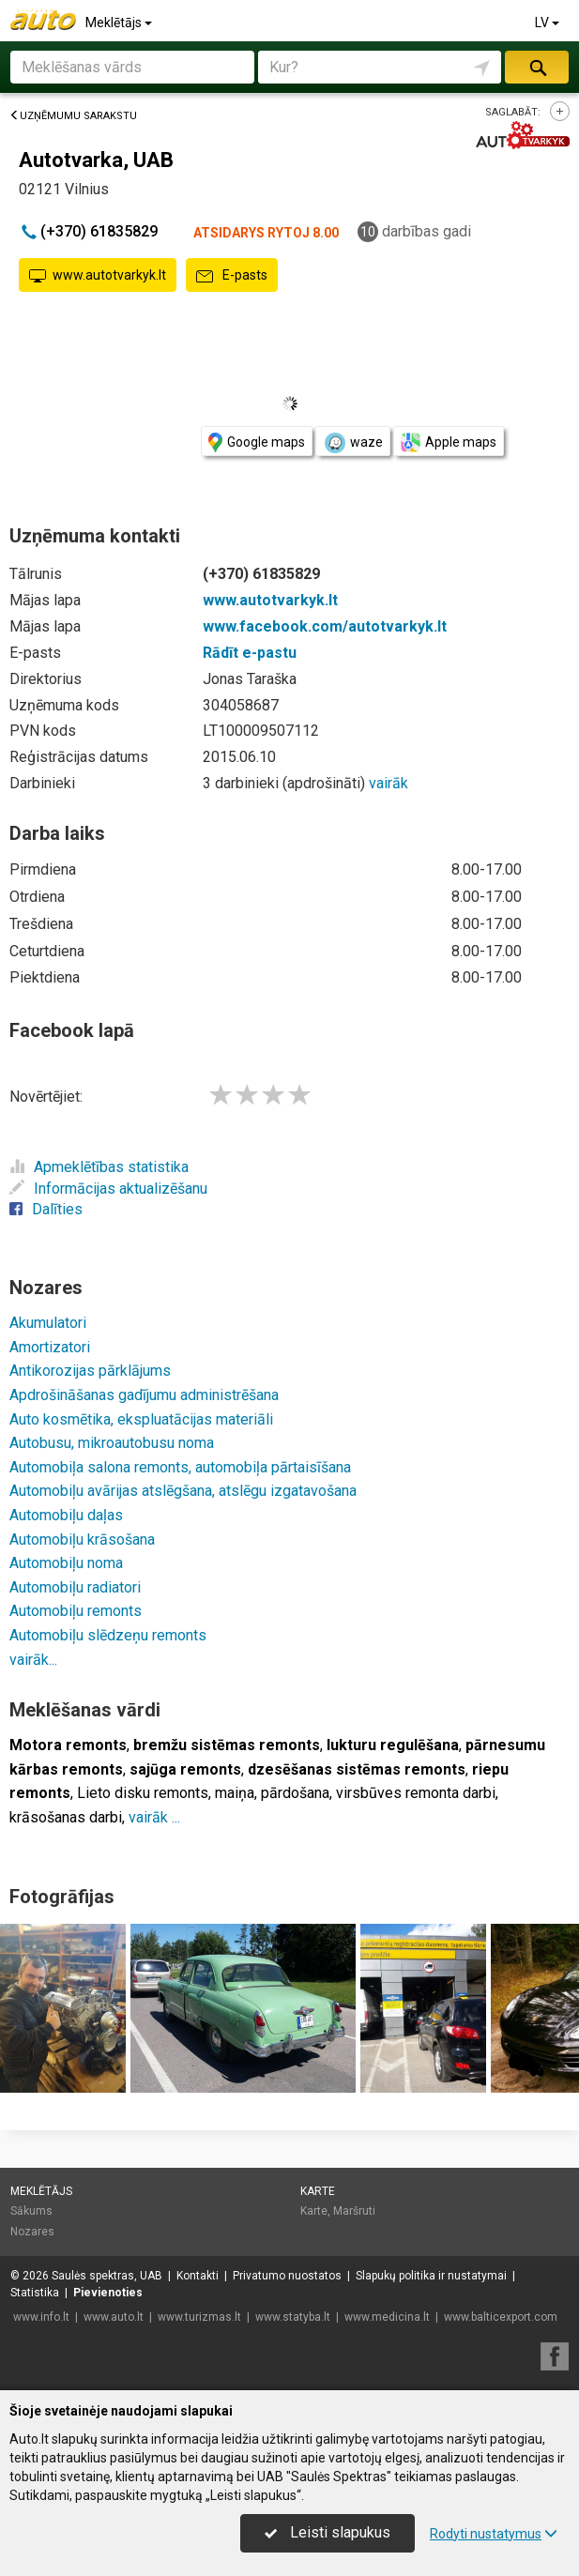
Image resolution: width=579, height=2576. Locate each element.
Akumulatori (47, 1323)
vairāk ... (154, 1817)
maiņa (234, 1793)
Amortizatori (49, 1347)
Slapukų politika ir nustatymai (431, 2275)
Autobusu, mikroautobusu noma (111, 1443)
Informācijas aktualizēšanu (108, 1188)
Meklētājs (120, 22)
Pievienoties (108, 2292)
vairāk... (33, 1660)
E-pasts (231, 275)
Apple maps (448, 442)
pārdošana (295, 1793)
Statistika (34, 2292)
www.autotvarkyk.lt (97, 275)
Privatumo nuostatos (287, 2275)
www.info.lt (41, 2317)
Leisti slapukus (327, 2532)
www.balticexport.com (500, 2317)
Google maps (256, 442)
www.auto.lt (114, 2317)
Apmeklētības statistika (99, 1167)
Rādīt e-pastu (250, 653)
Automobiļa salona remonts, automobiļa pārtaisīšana (180, 1467)
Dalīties (46, 1209)
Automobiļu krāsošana (82, 1539)
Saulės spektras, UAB (107, 2275)
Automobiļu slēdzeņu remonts (107, 1635)
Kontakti (197, 2275)
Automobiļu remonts (75, 1611)
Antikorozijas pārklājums (90, 1370)
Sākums (31, 2211)
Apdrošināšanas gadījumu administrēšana (144, 1395)
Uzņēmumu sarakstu (73, 116)
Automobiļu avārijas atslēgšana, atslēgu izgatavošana (183, 1491)
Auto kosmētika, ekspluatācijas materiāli (141, 1419)
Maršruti (354, 2211)
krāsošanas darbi (65, 1817)
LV (548, 22)
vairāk (388, 783)
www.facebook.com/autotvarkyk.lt (325, 626)
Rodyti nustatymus (493, 2533)
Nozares (32, 2231)
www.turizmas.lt (199, 2317)
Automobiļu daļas (66, 1515)
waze (353, 443)
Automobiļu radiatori (75, 1587)
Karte (317, 2191)
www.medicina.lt (387, 2317)
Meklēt (537, 67)
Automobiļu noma (66, 1563)
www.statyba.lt (292, 2317)
